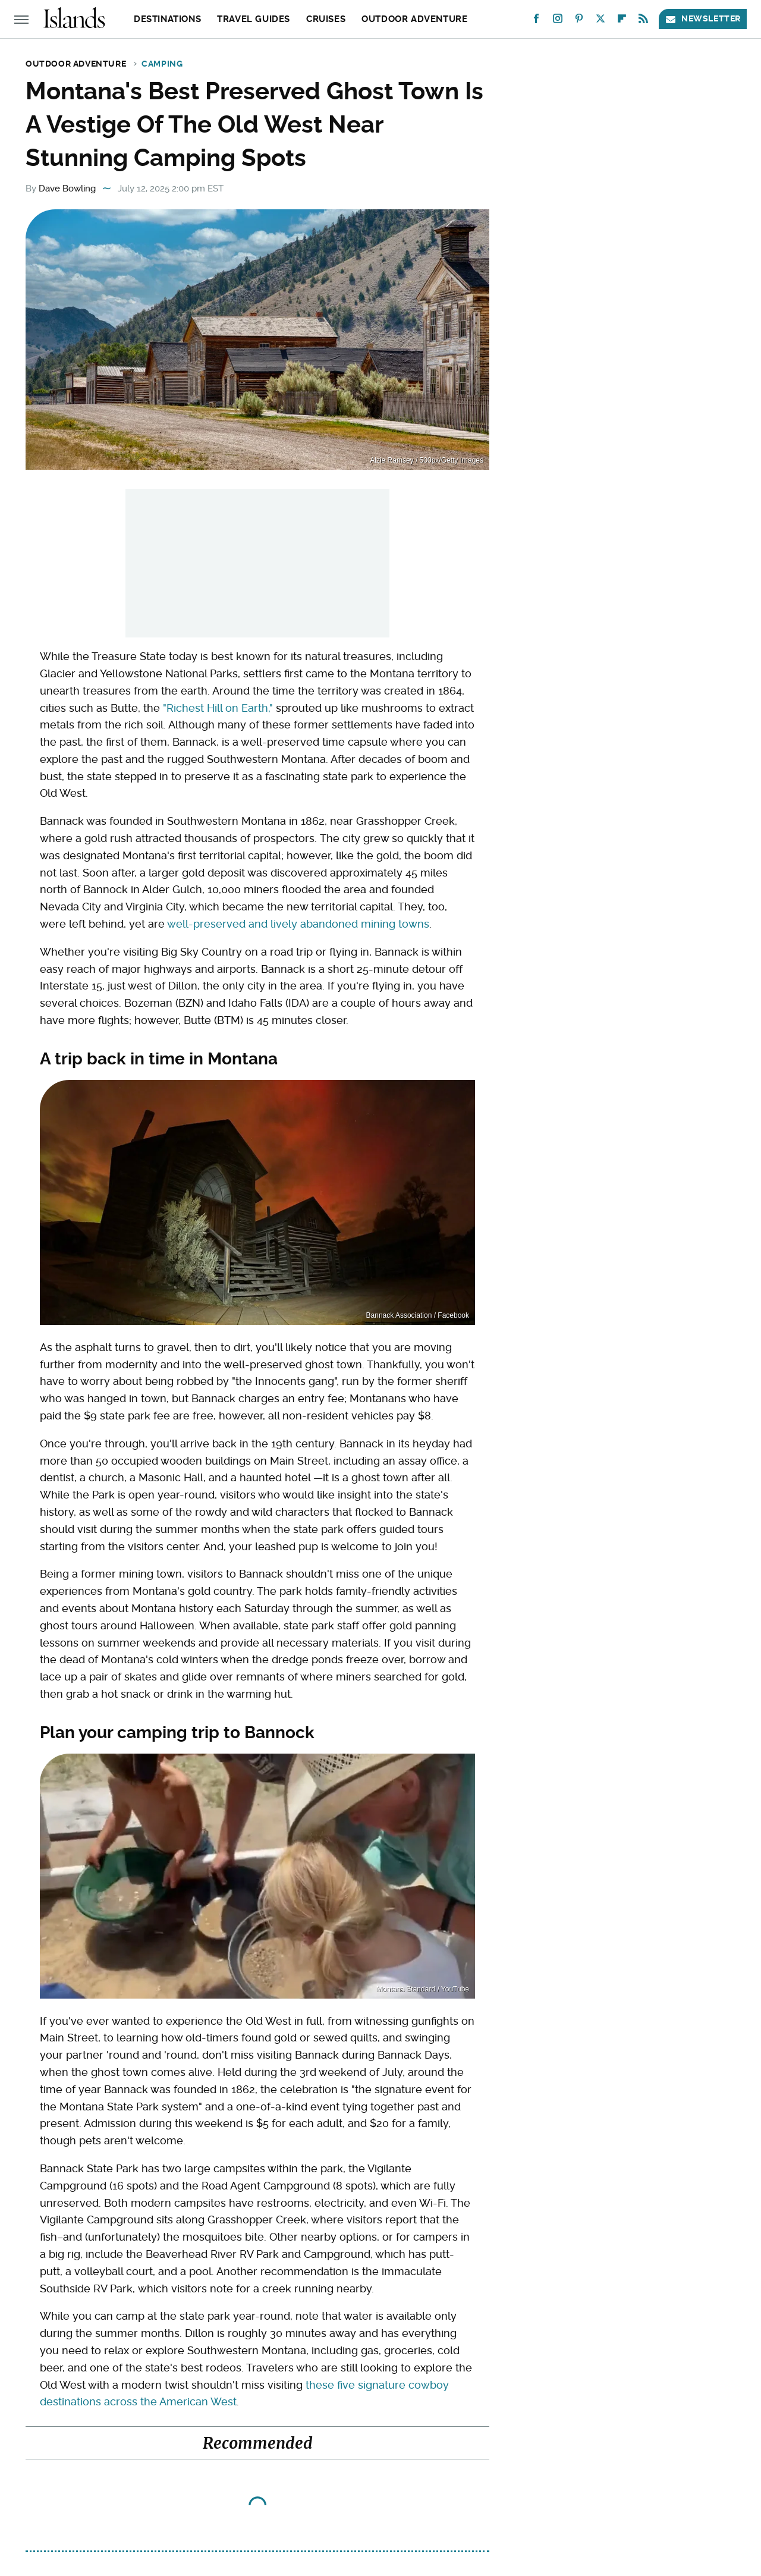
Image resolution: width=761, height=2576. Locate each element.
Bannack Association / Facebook (417, 1315)
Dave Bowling (67, 188)
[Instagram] (558, 21)
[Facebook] (536, 21)
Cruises (325, 19)
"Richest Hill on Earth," (218, 708)
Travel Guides (253, 19)
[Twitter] (600, 21)
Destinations (167, 19)
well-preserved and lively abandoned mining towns (298, 924)
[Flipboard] (622, 21)
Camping (162, 63)
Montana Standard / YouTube (422, 1989)
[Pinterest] (579, 21)
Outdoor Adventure (414, 19)
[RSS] (643, 21)
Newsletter (703, 19)
